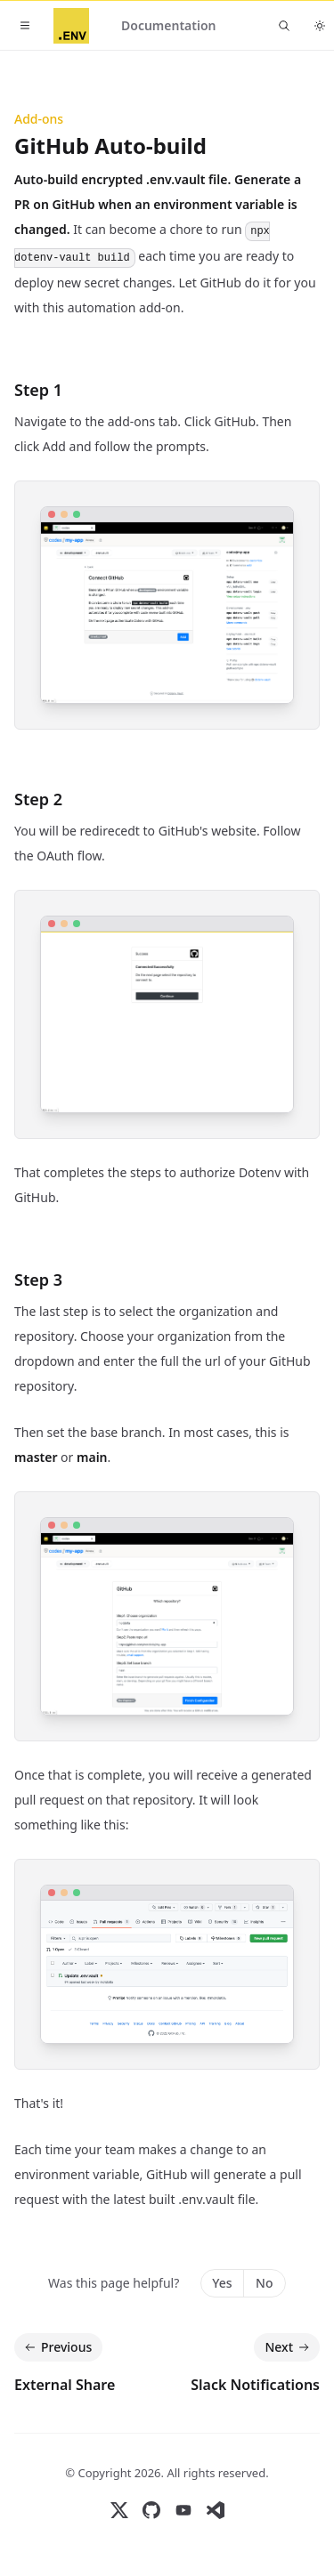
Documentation (168, 25)
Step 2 (38, 799)
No (264, 2282)
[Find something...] (284, 25)
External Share (64, 2384)
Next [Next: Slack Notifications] (289, 2347)
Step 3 (38, 1279)
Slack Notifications (255, 2384)
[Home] (71, 26)
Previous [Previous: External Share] (56, 2347)
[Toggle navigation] (25, 25)
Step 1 (38, 389)
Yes (222, 2282)
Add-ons (38, 118)
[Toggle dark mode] (319, 25)
